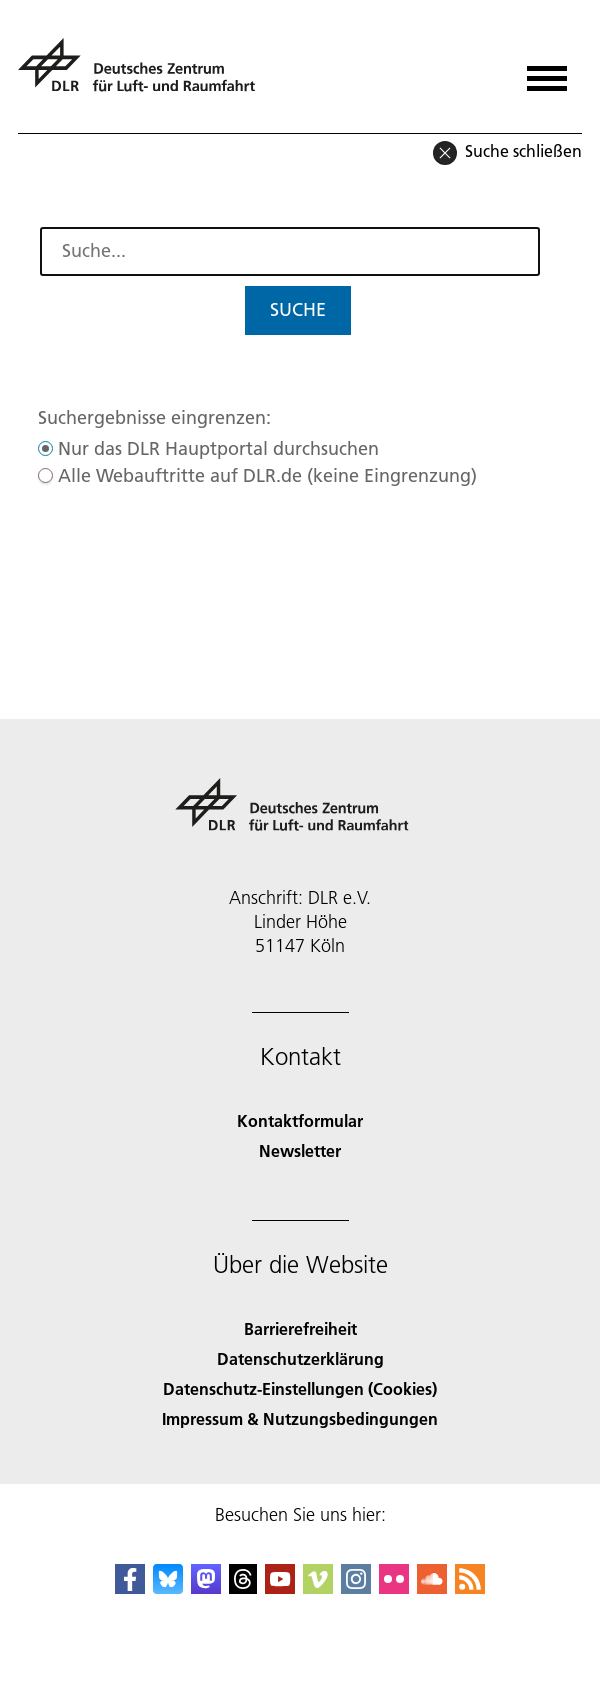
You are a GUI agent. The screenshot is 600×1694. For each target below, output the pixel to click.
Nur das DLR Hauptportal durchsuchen (218, 448)
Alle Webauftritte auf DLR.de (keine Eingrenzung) (267, 475)
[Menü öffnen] (547, 71)
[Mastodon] (206, 1587)
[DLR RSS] (470, 1587)
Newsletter (300, 1150)
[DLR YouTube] (280, 1587)
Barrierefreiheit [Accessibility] (300, 1328)
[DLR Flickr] (394, 1587)
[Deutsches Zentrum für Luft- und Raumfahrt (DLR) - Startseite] (144, 73)
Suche (298, 309)
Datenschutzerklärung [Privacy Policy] (300, 1358)
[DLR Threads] (243, 1587)
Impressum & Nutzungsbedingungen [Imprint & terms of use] (300, 1418)
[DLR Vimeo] (318, 1587)
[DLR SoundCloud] (432, 1587)
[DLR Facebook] (130, 1587)
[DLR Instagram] (356, 1587)
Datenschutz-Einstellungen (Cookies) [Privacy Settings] (300, 1388)
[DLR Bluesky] (168, 1587)
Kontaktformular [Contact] (300, 1120)
